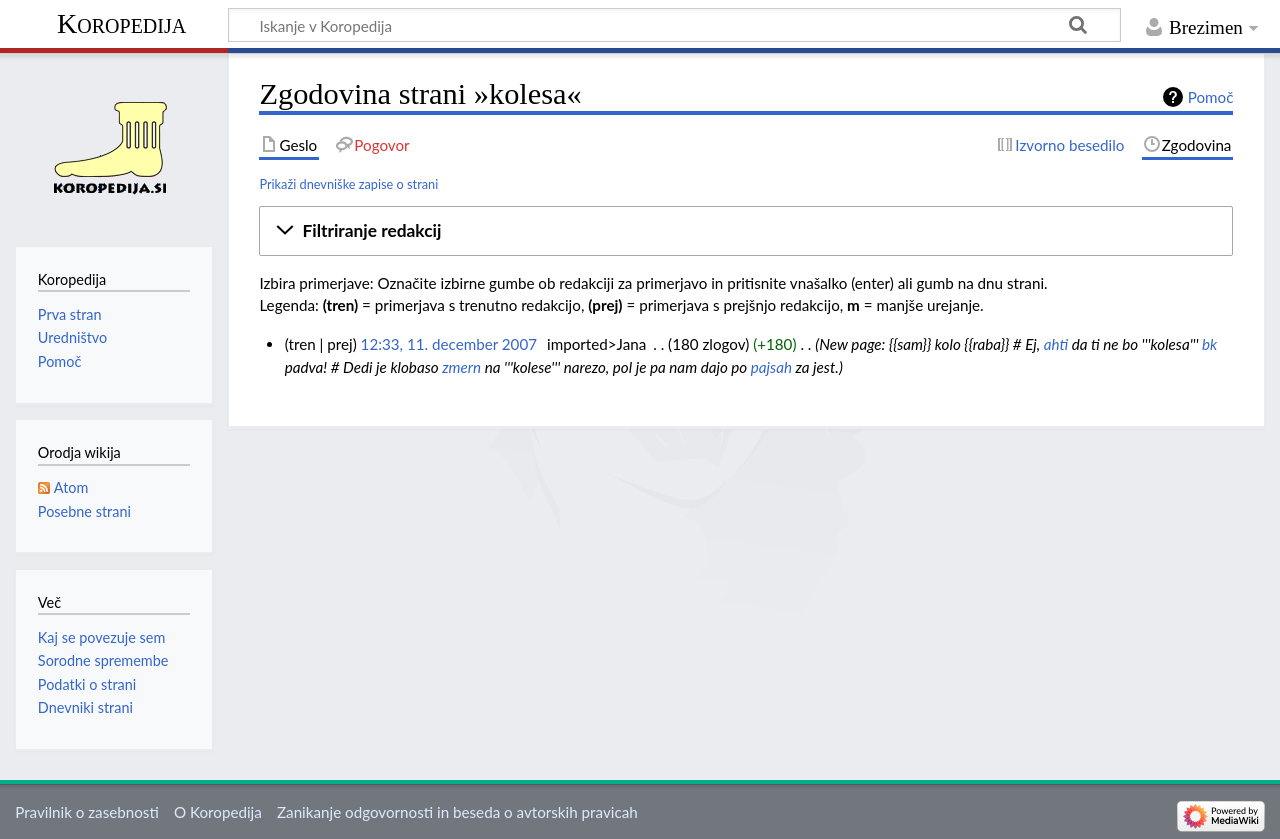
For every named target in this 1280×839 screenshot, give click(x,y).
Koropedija (121, 23)
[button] (746, 231)
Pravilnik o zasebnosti (87, 812)
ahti (1056, 344)
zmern (461, 367)
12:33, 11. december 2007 (449, 344)
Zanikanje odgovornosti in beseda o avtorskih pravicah (457, 812)
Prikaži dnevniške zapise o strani (348, 184)
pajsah (771, 367)
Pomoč (1211, 97)
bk (1209, 344)
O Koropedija (218, 812)
